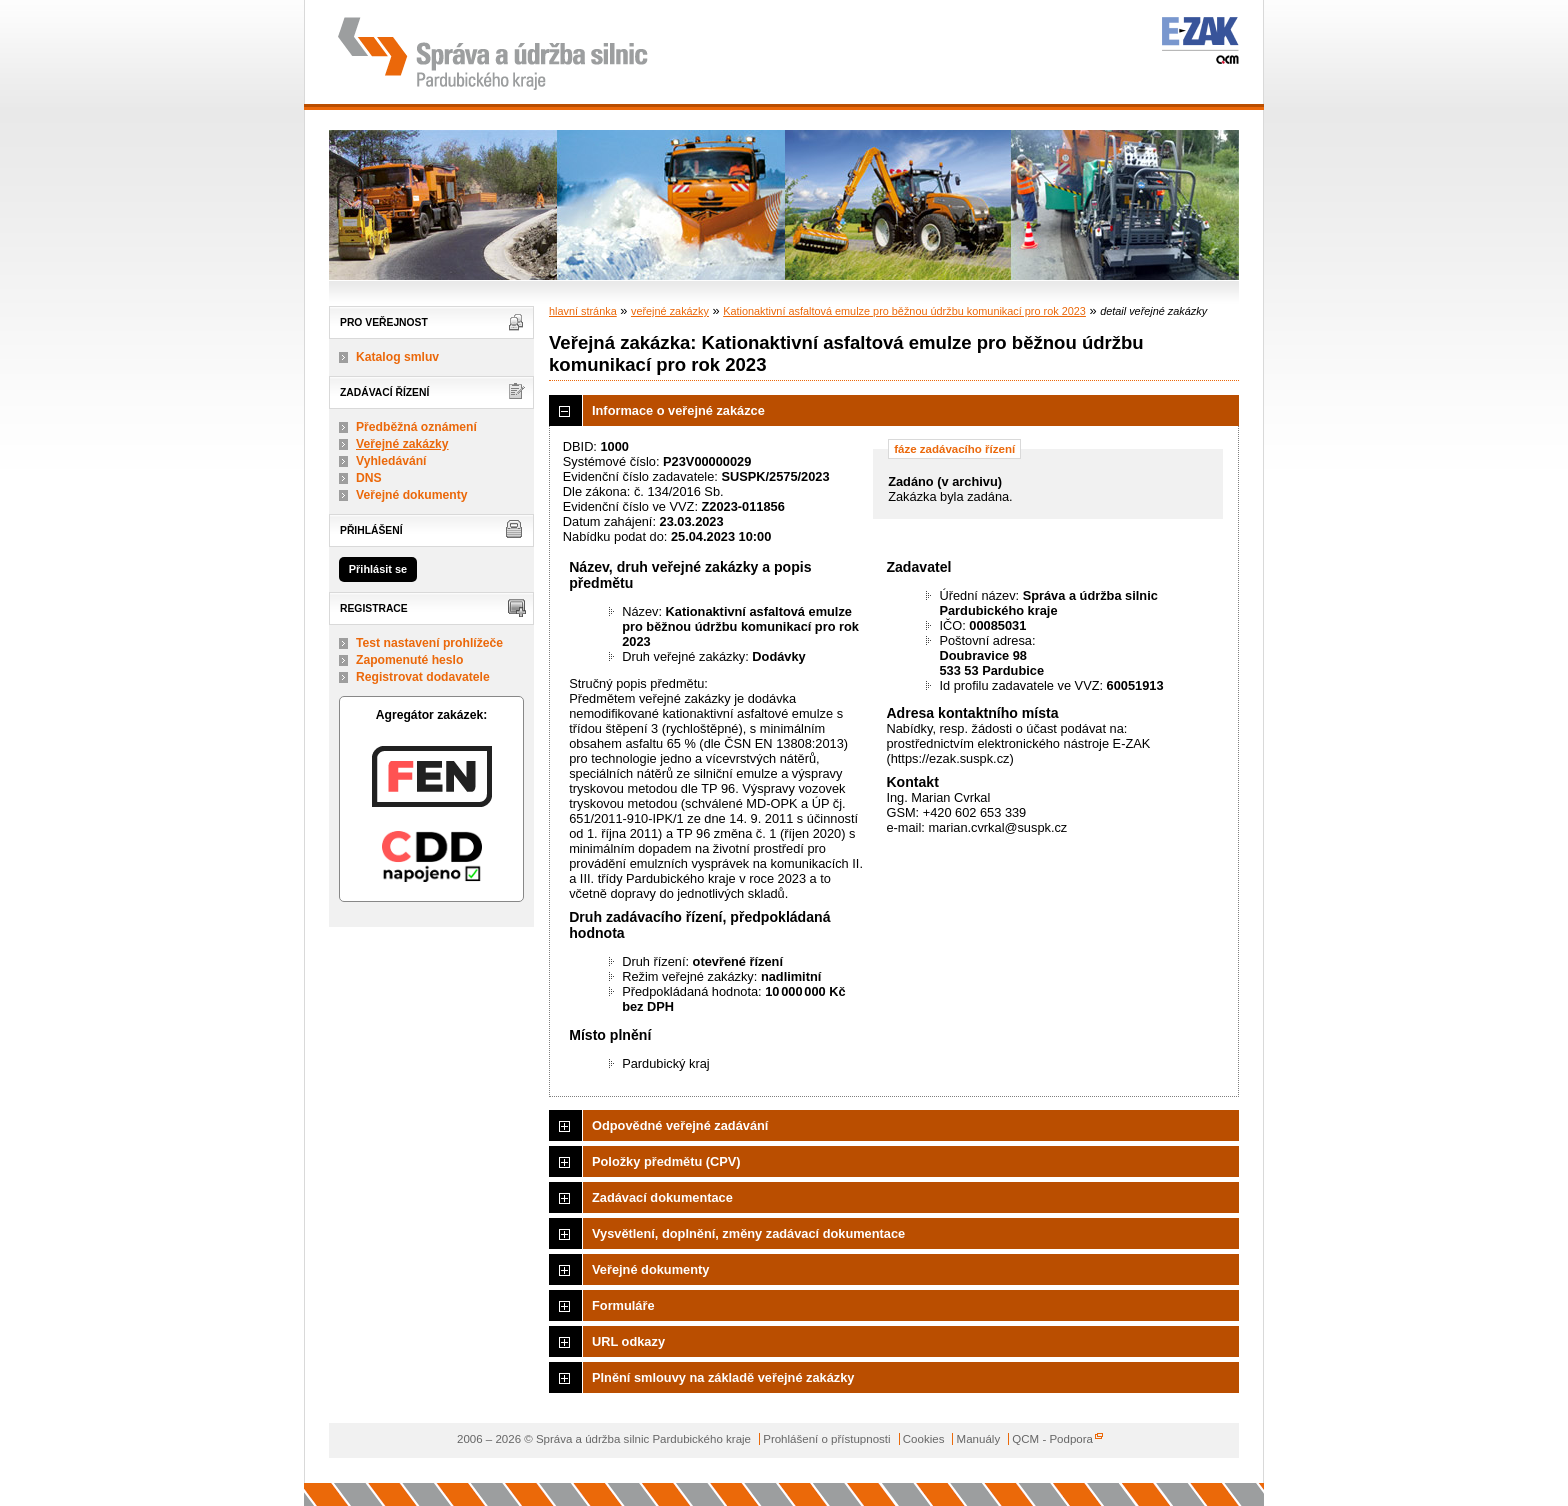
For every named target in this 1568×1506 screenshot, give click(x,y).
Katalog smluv (397, 357)
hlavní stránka (583, 311)
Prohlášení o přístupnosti (826, 1439)
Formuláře (623, 1305)
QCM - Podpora (1052, 1439)
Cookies (924, 1439)
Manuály (979, 1439)
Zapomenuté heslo (409, 660)
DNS (369, 478)
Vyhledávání (391, 461)
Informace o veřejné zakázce (678, 410)
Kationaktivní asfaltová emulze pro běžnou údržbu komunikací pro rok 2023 (904, 311)
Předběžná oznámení (416, 427)
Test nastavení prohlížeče (429, 643)
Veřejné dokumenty (411, 495)
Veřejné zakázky (402, 444)
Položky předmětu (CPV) (666, 1161)
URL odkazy (628, 1341)
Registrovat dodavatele (423, 677)
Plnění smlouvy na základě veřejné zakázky (723, 1377)
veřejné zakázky (670, 311)
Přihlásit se (378, 569)
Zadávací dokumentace (662, 1197)
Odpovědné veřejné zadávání (680, 1125)
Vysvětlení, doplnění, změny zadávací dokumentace (748, 1233)
